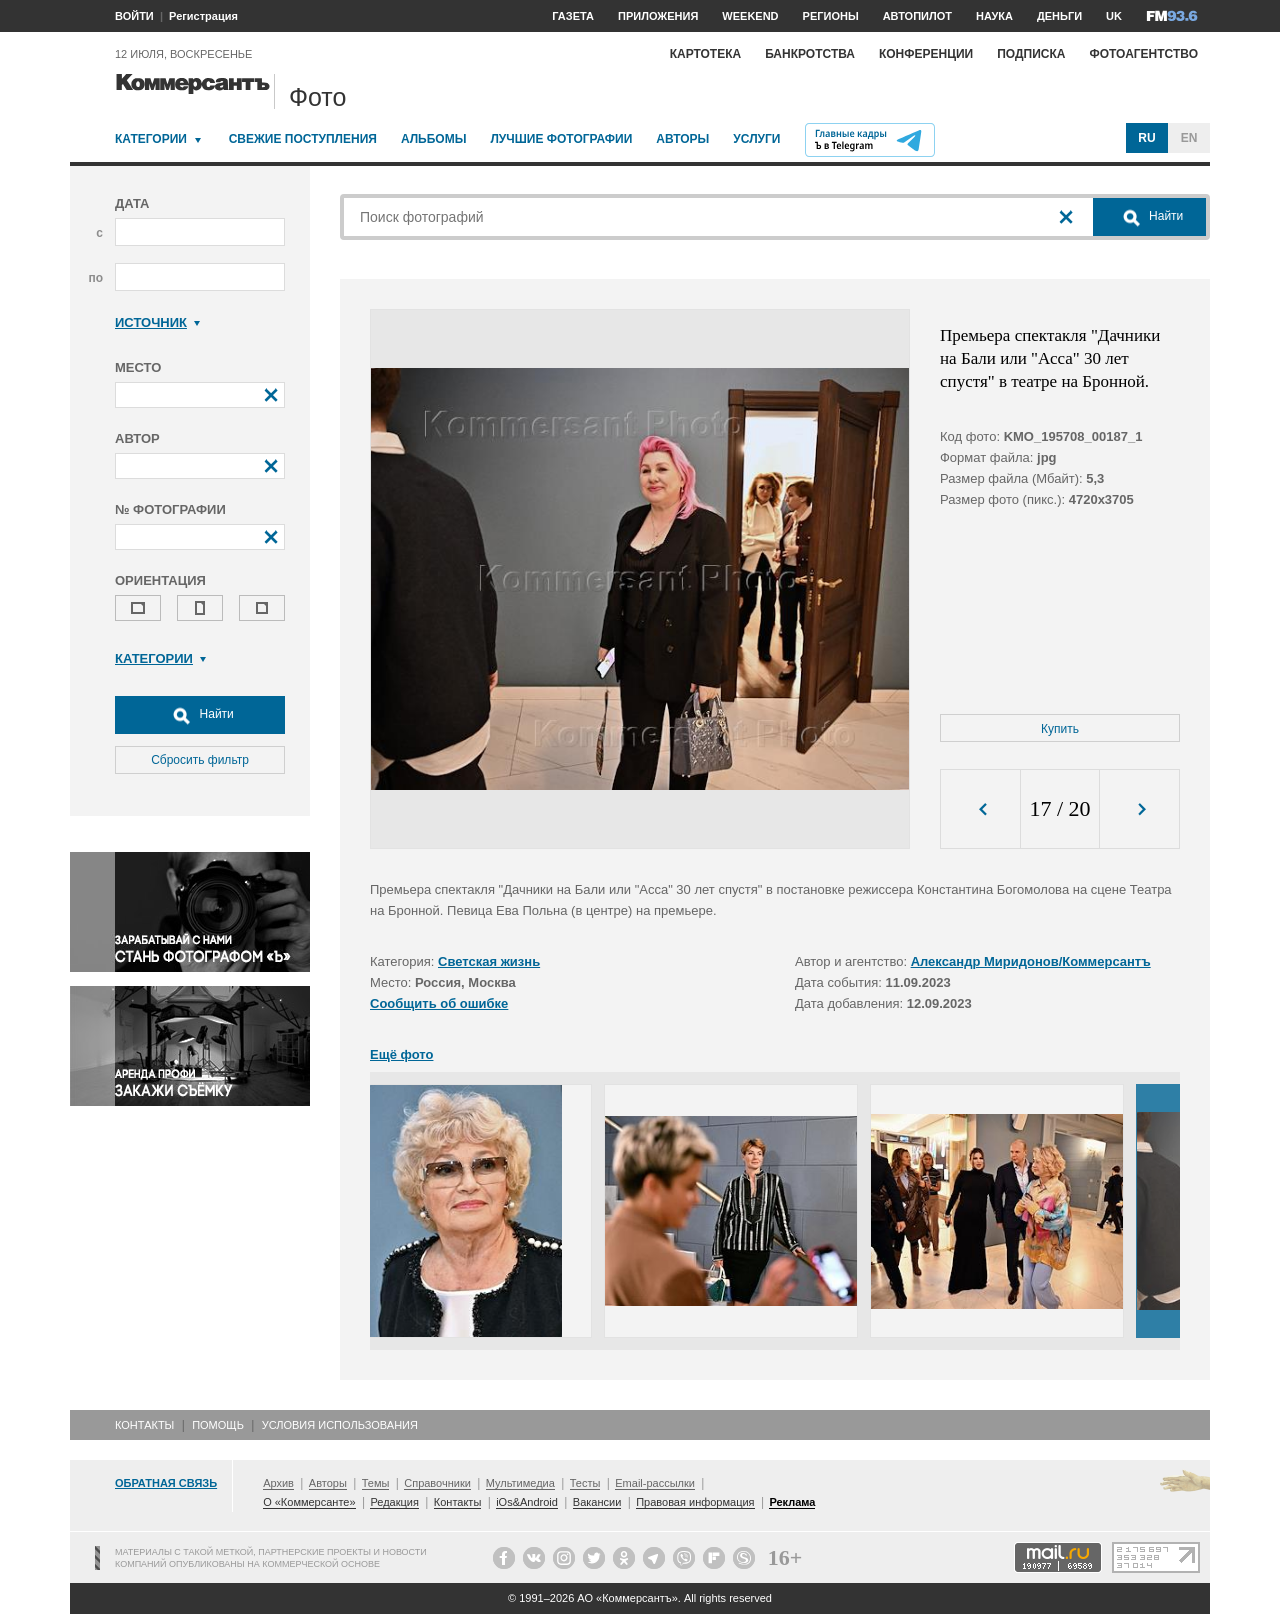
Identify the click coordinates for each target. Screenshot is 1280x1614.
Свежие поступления (303, 139)
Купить (1060, 729)
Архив (278, 1483)
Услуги (756, 139)
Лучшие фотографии (561, 139)
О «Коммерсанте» (309, 1502)
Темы (376, 1483)
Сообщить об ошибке (439, 1003)
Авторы (682, 139)
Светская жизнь (489, 961)
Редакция (394, 1502)
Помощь (218, 1425)
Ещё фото (401, 1054)
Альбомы (434, 139)
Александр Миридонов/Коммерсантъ (1031, 961)
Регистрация (203, 16)
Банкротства (810, 54)
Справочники (437, 1483)
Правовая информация (695, 1502)
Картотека (706, 54)
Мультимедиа (520, 1483)
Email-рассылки (655, 1483)
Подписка (1031, 54)
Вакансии (597, 1502)
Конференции (926, 54)
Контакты (144, 1425)
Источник (157, 322)
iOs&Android (527, 1502)
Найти (200, 715)
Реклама (792, 1502)
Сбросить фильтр (200, 760)
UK (1114, 16)
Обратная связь (166, 1483)
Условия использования (340, 1425)
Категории (151, 139)
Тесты (585, 1483)
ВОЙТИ (134, 16)
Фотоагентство (1143, 54)
